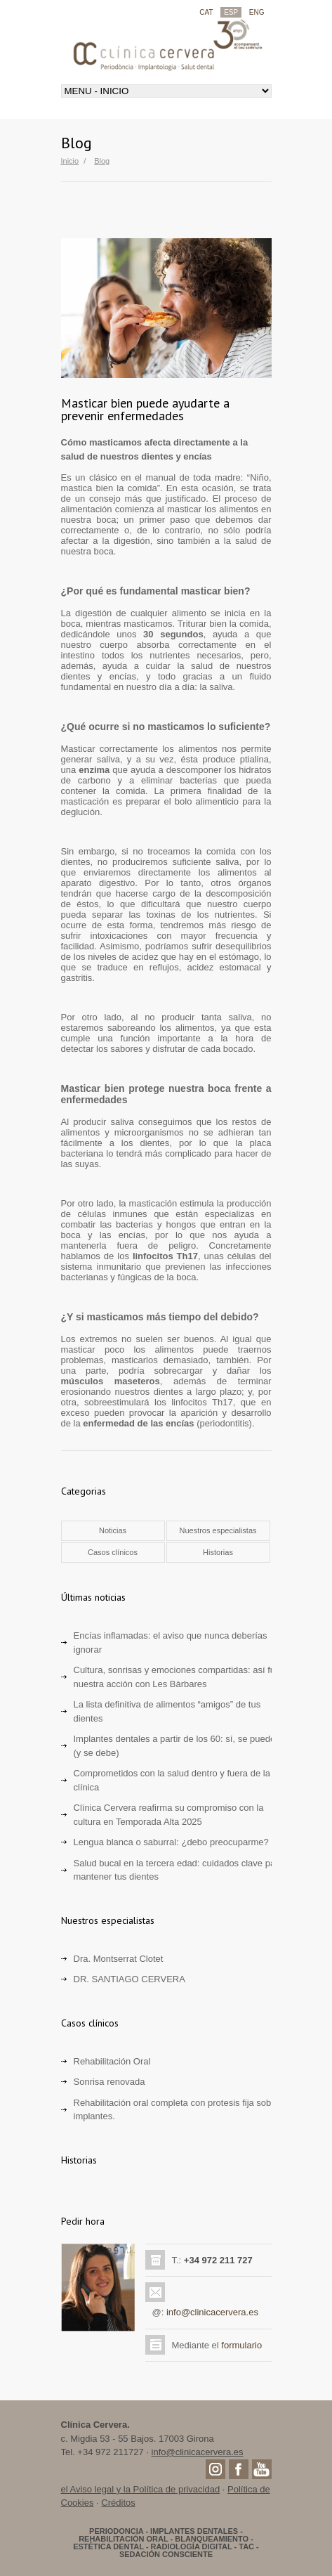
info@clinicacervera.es (212, 2312)
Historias (218, 1552)
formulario (241, 2345)
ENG (257, 12)
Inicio (70, 161)
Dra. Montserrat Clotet (119, 1958)
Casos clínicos (113, 1552)
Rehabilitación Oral (112, 2061)
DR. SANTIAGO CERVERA (129, 1979)
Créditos (118, 2502)
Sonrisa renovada (109, 2081)
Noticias (112, 1530)
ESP (231, 12)
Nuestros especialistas (217, 1530)
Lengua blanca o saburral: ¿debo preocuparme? (171, 1842)
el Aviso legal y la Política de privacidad (140, 2489)
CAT (206, 12)
